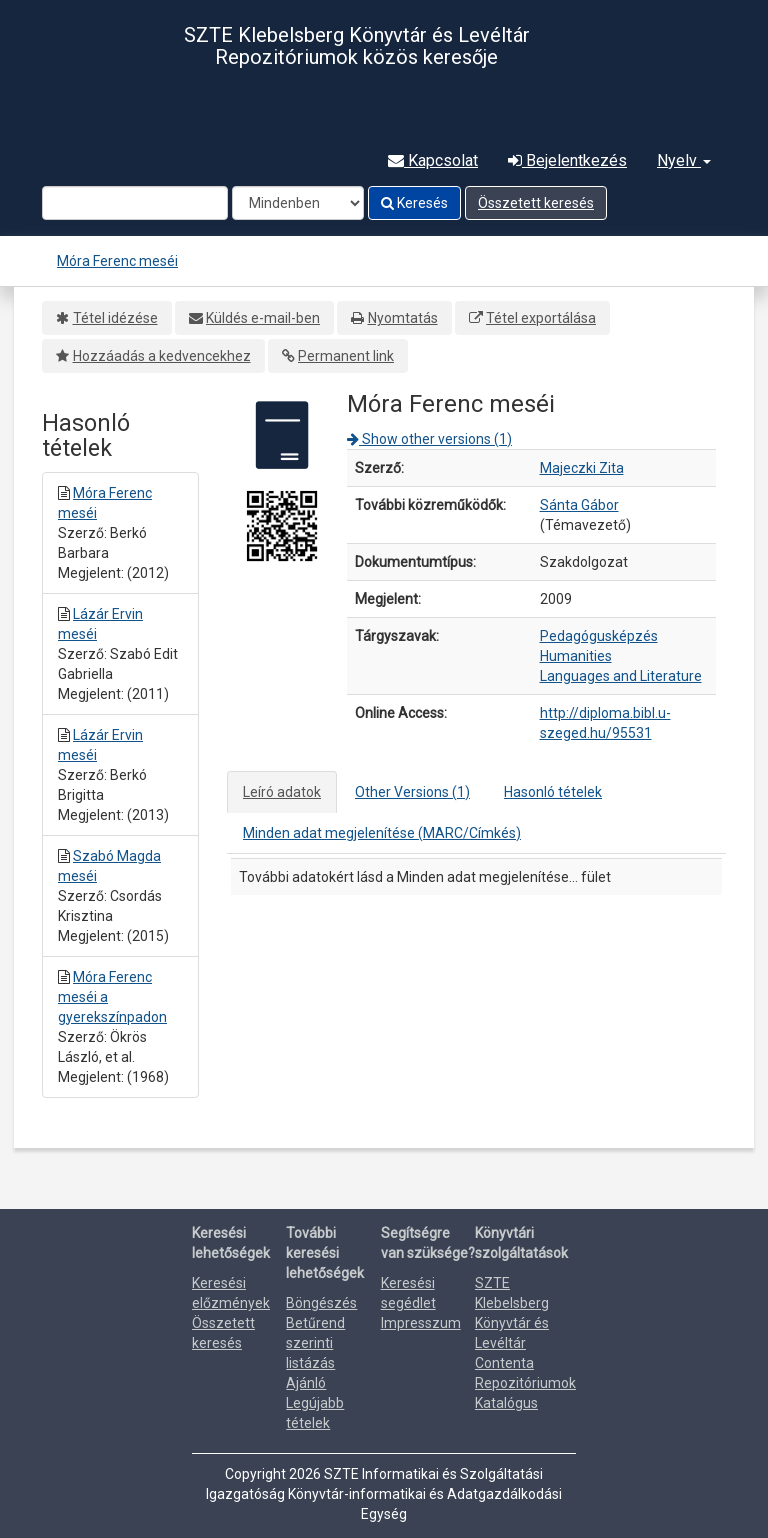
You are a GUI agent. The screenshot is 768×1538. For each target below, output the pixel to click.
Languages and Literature (621, 676)
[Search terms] (135, 203)
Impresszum (421, 1323)
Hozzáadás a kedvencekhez (162, 356)
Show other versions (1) (429, 439)
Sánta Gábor (579, 505)
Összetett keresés (536, 203)
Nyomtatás (403, 318)
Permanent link (346, 356)
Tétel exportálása (541, 318)
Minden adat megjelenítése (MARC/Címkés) (382, 833)
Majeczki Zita (582, 468)
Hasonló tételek (553, 792)
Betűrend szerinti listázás (315, 1343)
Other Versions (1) (412, 792)
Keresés (414, 203)
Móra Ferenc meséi (117, 261)
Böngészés (321, 1303)
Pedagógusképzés (599, 636)
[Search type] (298, 203)
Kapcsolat (433, 160)
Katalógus (506, 1403)
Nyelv (684, 160)
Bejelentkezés (567, 160)
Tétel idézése (115, 318)
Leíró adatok (282, 792)
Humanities (576, 656)
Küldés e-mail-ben (263, 318)
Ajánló (306, 1383)
